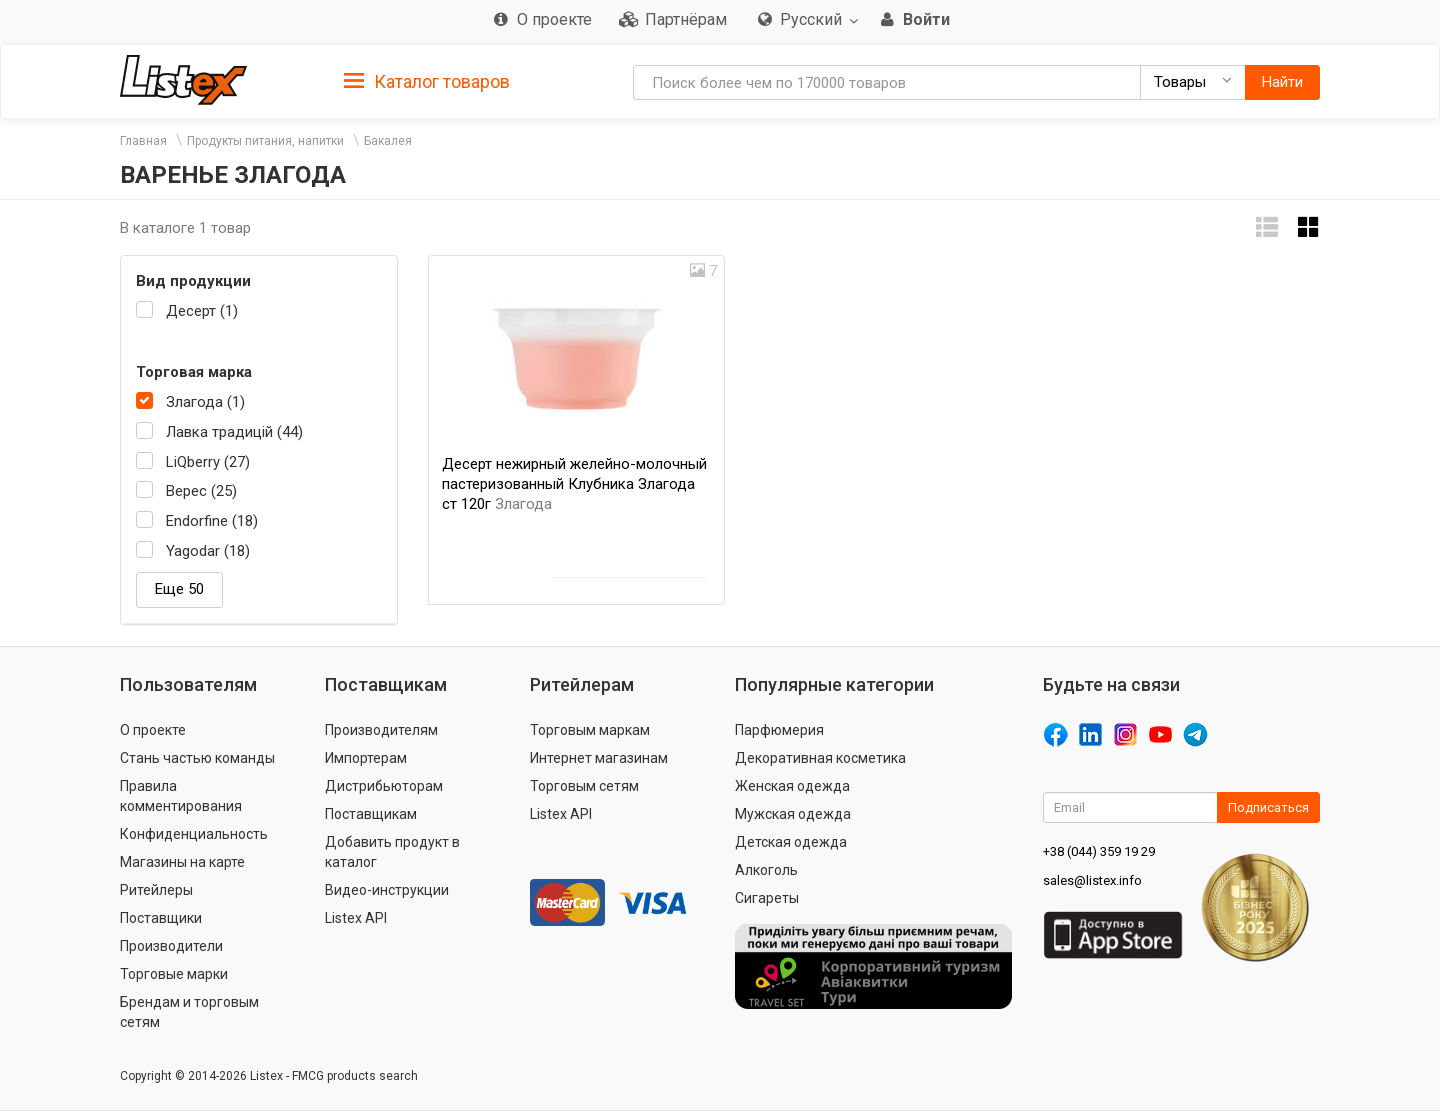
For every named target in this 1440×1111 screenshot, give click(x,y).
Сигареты (767, 898)
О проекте (153, 730)
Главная (143, 141)
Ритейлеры (156, 890)
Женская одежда (792, 786)
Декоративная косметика (820, 758)
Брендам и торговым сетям (189, 1012)
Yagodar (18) (208, 551)
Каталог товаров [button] (427, 82)
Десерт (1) (202, 311)
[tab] (427, 80)
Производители (171, 946)
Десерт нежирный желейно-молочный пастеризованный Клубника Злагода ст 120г (574, 484)
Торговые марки (174, 974)
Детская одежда (791, 842)
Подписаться (1268, 807)
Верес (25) (201, 491)
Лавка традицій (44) (234, 432)
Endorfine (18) (212, 521)
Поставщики (161, 918)
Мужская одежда (793, 814)
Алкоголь (766, 870)
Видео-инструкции (387, 890)
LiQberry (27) (208, 462)
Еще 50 (179, 589)
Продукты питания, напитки (265, 141)
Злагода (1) (205, 402)
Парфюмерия (779, 730)
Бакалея (388, 141)
